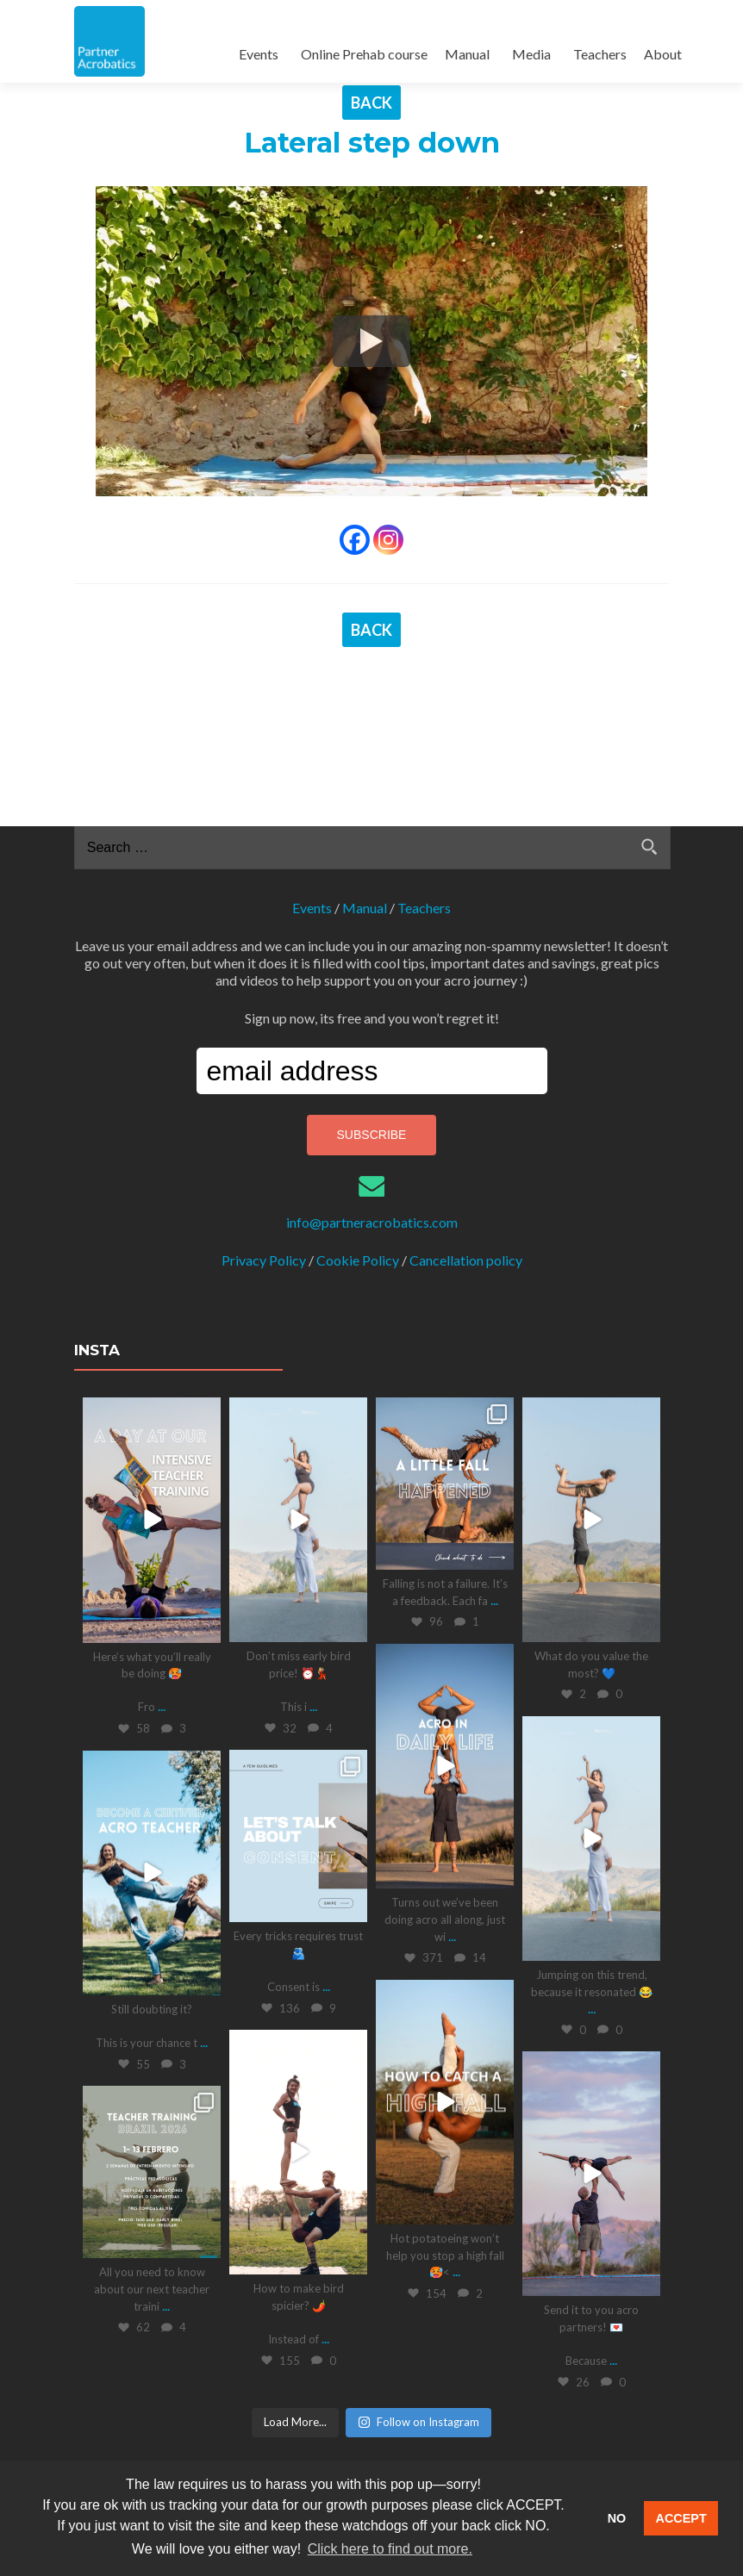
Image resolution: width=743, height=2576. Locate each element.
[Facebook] (355, 540)
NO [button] (617, 2518)
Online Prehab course (364, 54)
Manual (467, 54)
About (663, 54)
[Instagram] (388, 540)
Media (531, 54)
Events (258, 54)
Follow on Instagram (418, 2273)
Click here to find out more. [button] (390, 2549)
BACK (371, 102)
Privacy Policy (264, 1111)
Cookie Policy (357, 1111)
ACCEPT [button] (681, 2518)
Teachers (600, 54)
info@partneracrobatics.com (372, 1073)
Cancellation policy (465, 1111)
